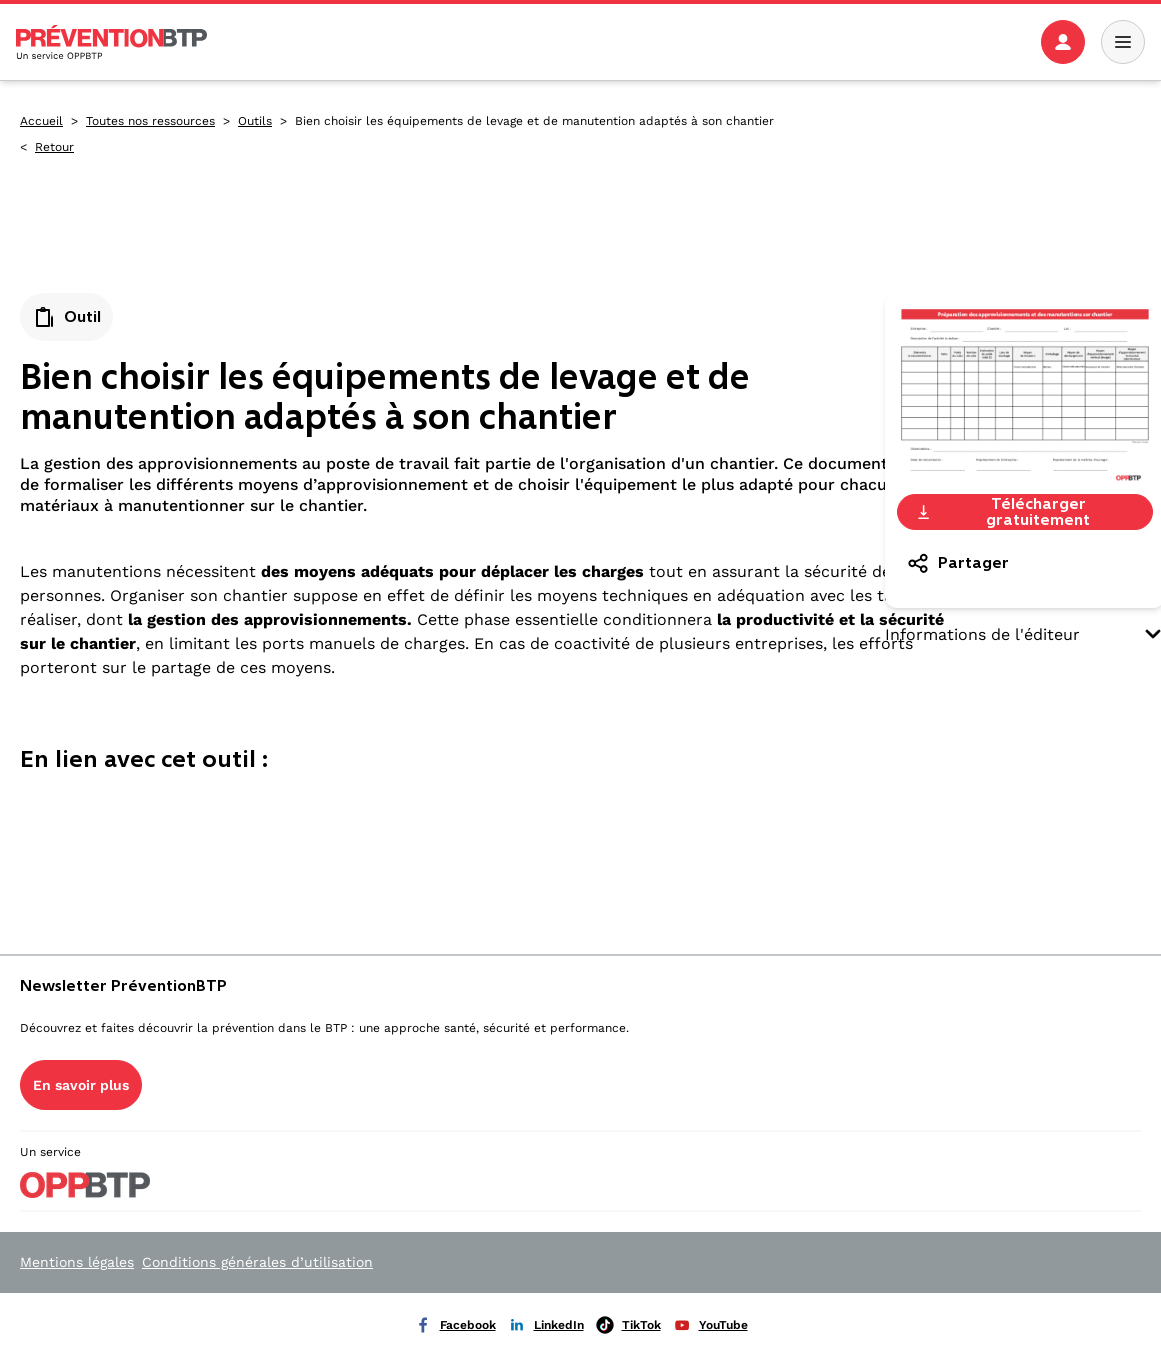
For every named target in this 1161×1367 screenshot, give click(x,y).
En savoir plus (81, 1085)
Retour (54, 147)
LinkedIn (546, 1325)
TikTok (628, 1325)
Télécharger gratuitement (1002, 512)
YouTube (710, 1325)
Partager (957, 563)
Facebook (455, 1325)
